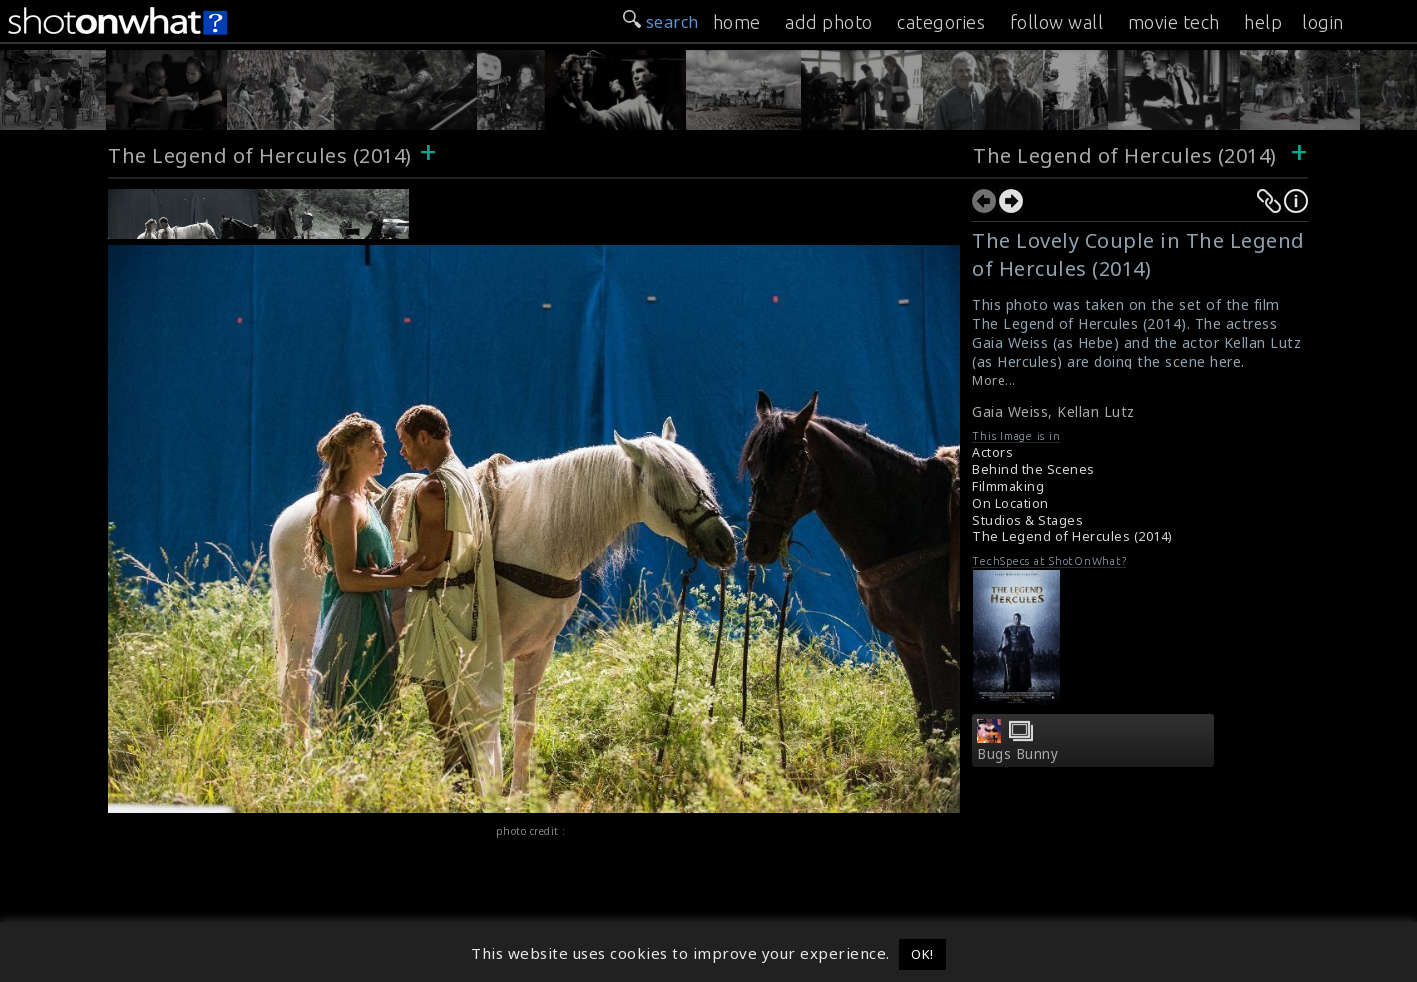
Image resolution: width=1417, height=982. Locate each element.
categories (941, 22)
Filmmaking (1008, 486)
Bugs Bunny (1017, 754)
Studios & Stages (1027, 520)
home (737, 22)
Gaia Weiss (1010, 411)
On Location (1010, 503)
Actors (992, 452)
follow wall (1057, 22)
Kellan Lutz (1096, 411)
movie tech (1174, 22)
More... (994, 380)
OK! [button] (922, 954)
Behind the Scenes (1033, 469)
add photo (829, 22)
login (1323, 22)
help (1263, 22)
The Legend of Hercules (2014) (260, 155)
